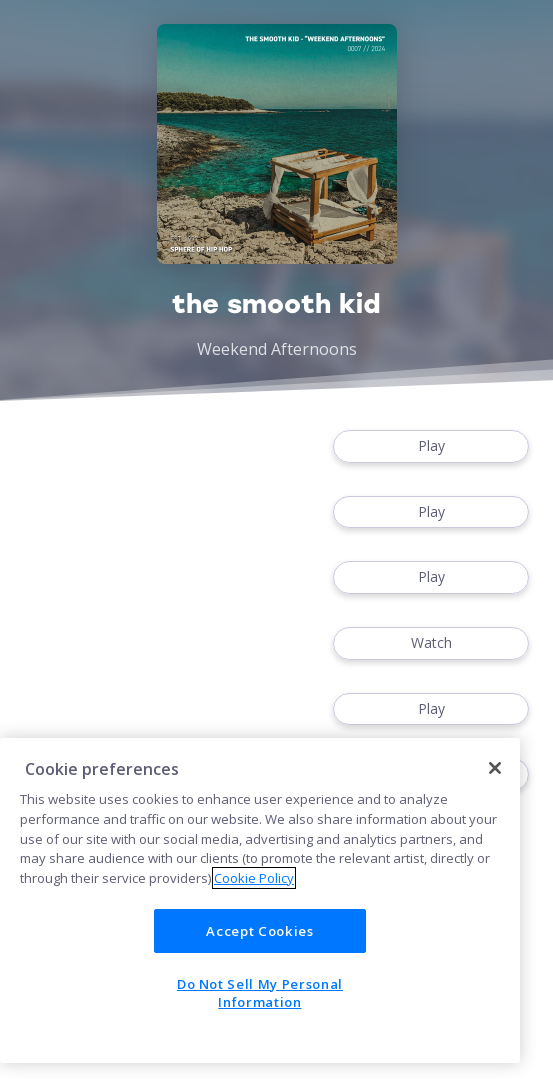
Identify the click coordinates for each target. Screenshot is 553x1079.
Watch (431, 643)
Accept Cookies (259, 931)
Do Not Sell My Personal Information (260, 993)
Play (431, 446)
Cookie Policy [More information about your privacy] (254, 878)
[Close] (495, 768)
